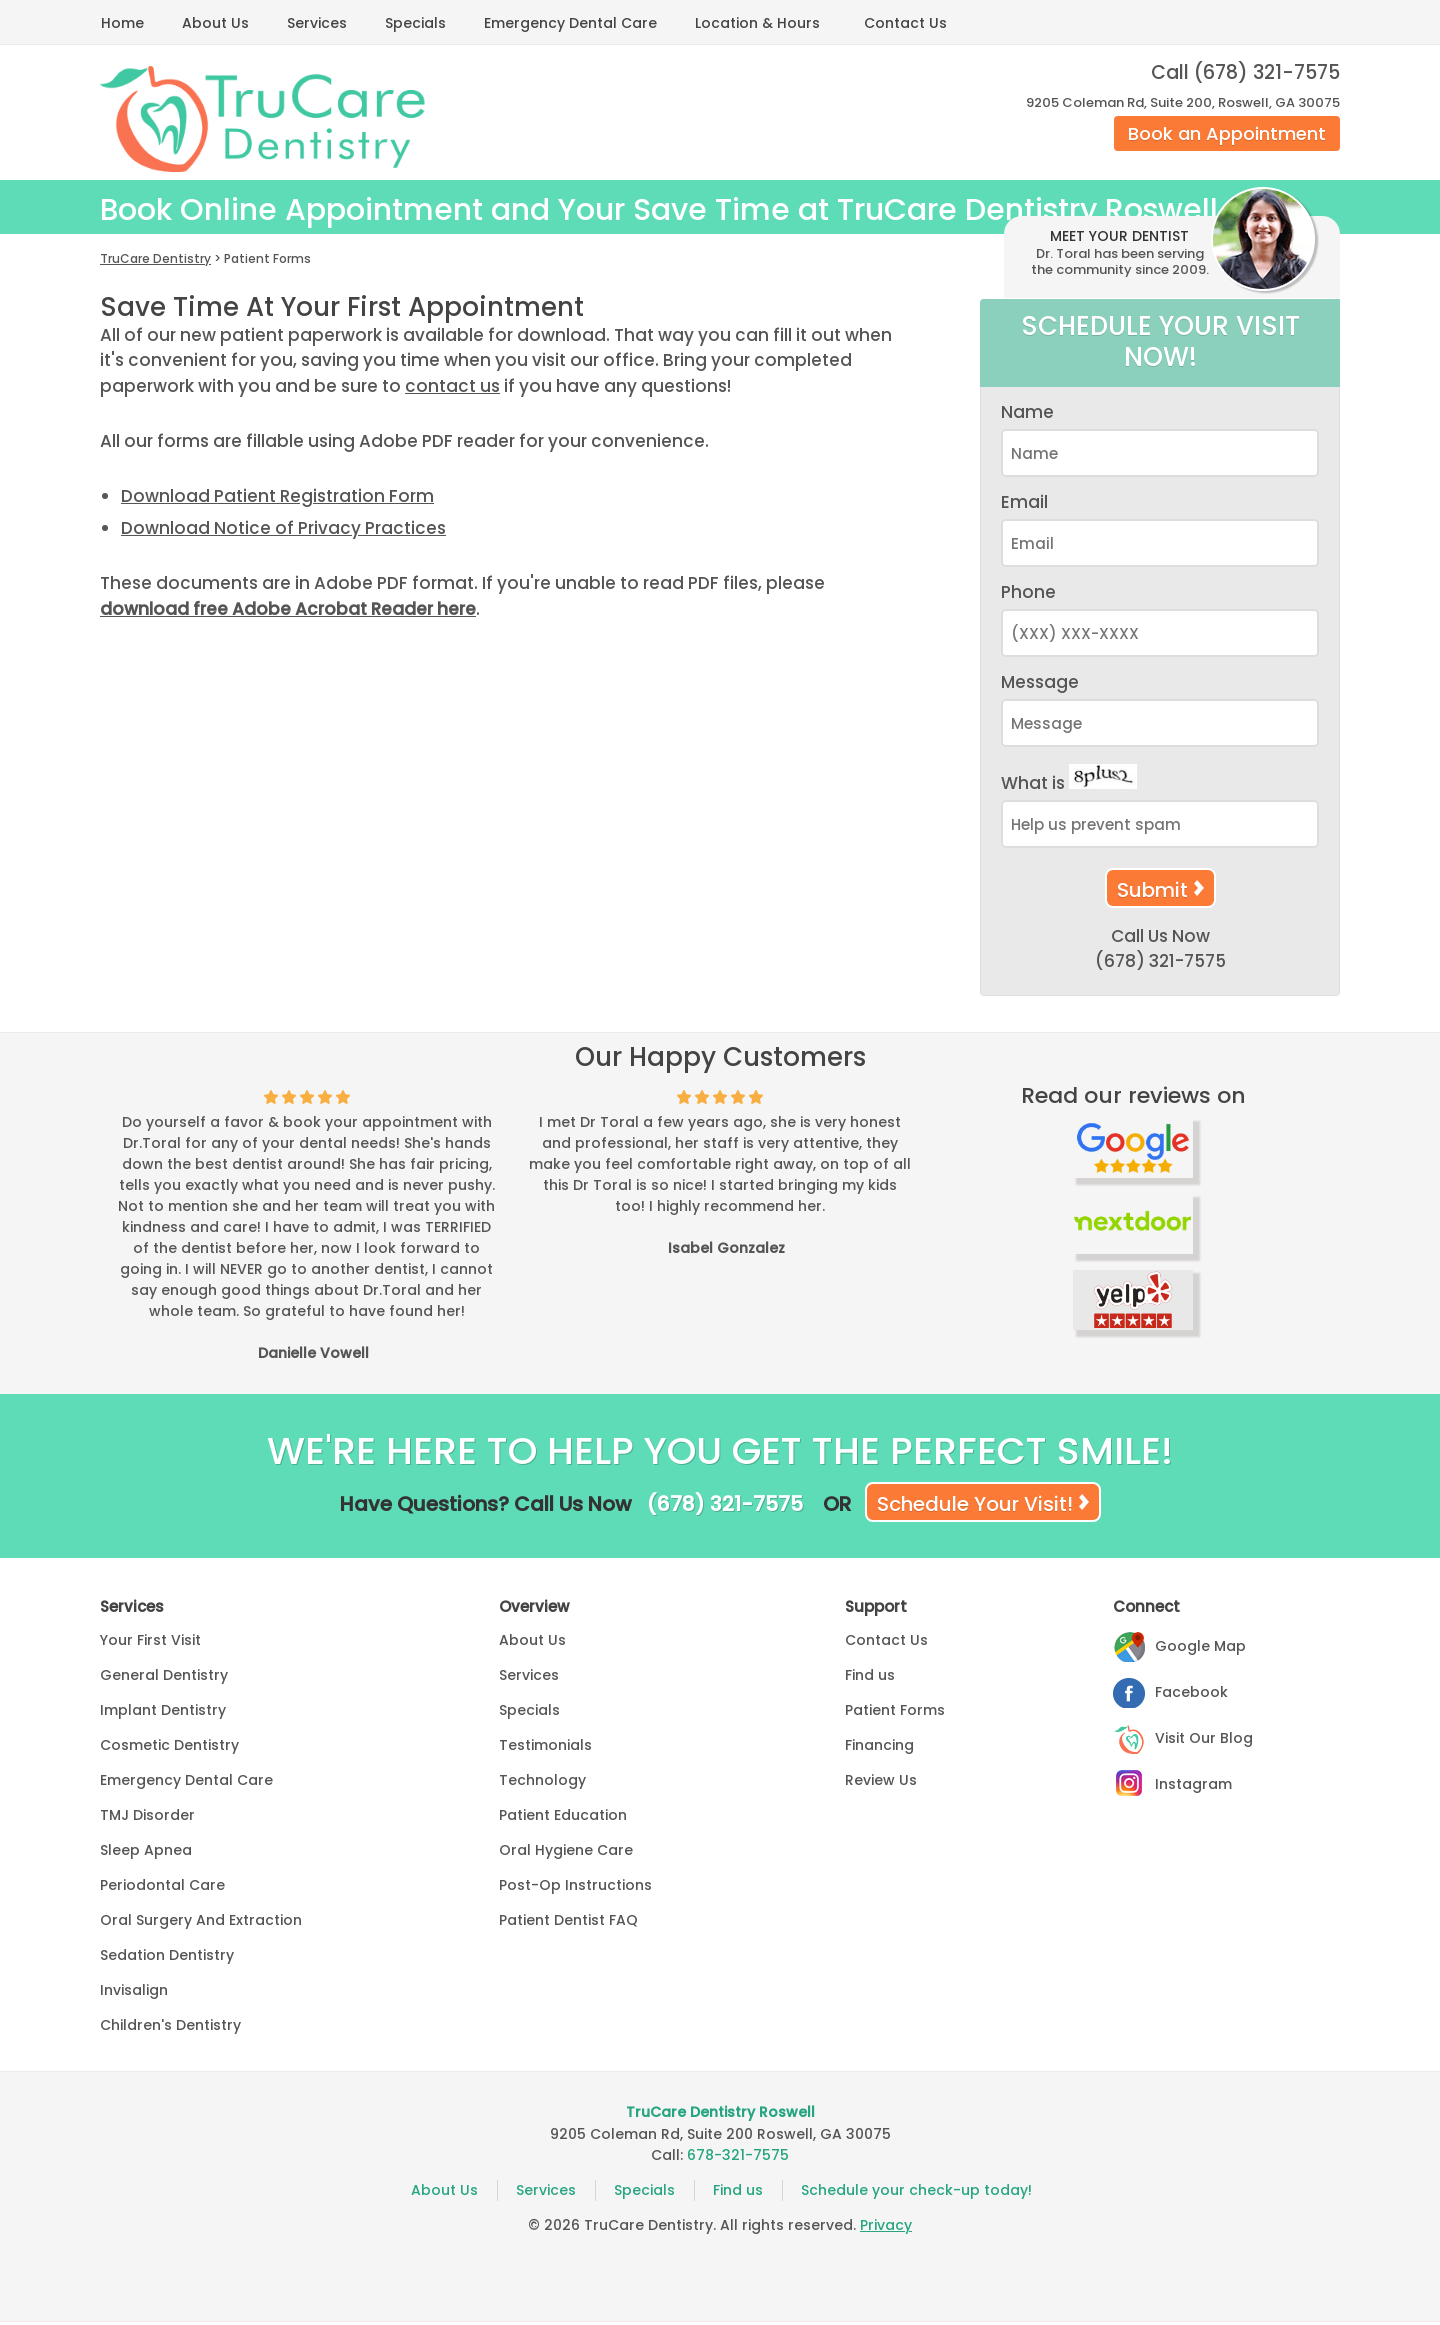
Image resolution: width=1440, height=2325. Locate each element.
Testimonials (545, 1748)
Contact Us (905, 23)
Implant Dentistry (163, 1713)
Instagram (1193, 1787)
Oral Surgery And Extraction (201, 1923)
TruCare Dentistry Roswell (720, 2115)
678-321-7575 (738, 2158)
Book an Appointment (1227, 133)
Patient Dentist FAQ (568, 1923)
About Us (215, 23)
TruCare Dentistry (155, 261)
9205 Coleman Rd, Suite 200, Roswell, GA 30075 (1183, 102)
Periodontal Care (162, 1888)
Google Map (1200, 1649)
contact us (452, 389)
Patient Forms (895, 1713)
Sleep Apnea (146, 1853)
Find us (870, 1678)
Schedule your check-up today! (916, 2193)
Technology (542, 1783)
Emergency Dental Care (570, 23)
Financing (879, 1748)
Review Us (881, 1783)
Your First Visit (150, 1643)
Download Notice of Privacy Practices (283, 531)
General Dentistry (164, 1678)
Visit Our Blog (1204, 1741)
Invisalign (134, 1993)
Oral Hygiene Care (566, 1853)
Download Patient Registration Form (277, 499)
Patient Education (563, 1818)
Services (317, 23)
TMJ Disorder (147, 1818)
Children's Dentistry (170, 2028)
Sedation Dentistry (167, 1958)
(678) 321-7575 (1267, 72)
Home (122, 23)
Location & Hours (757, 23)
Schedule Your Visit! (975, 1507)
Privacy (886, 2228)
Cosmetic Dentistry (169, 1748)
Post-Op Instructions (575, 1888)
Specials (415, 23)
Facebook (1191, 1695)
